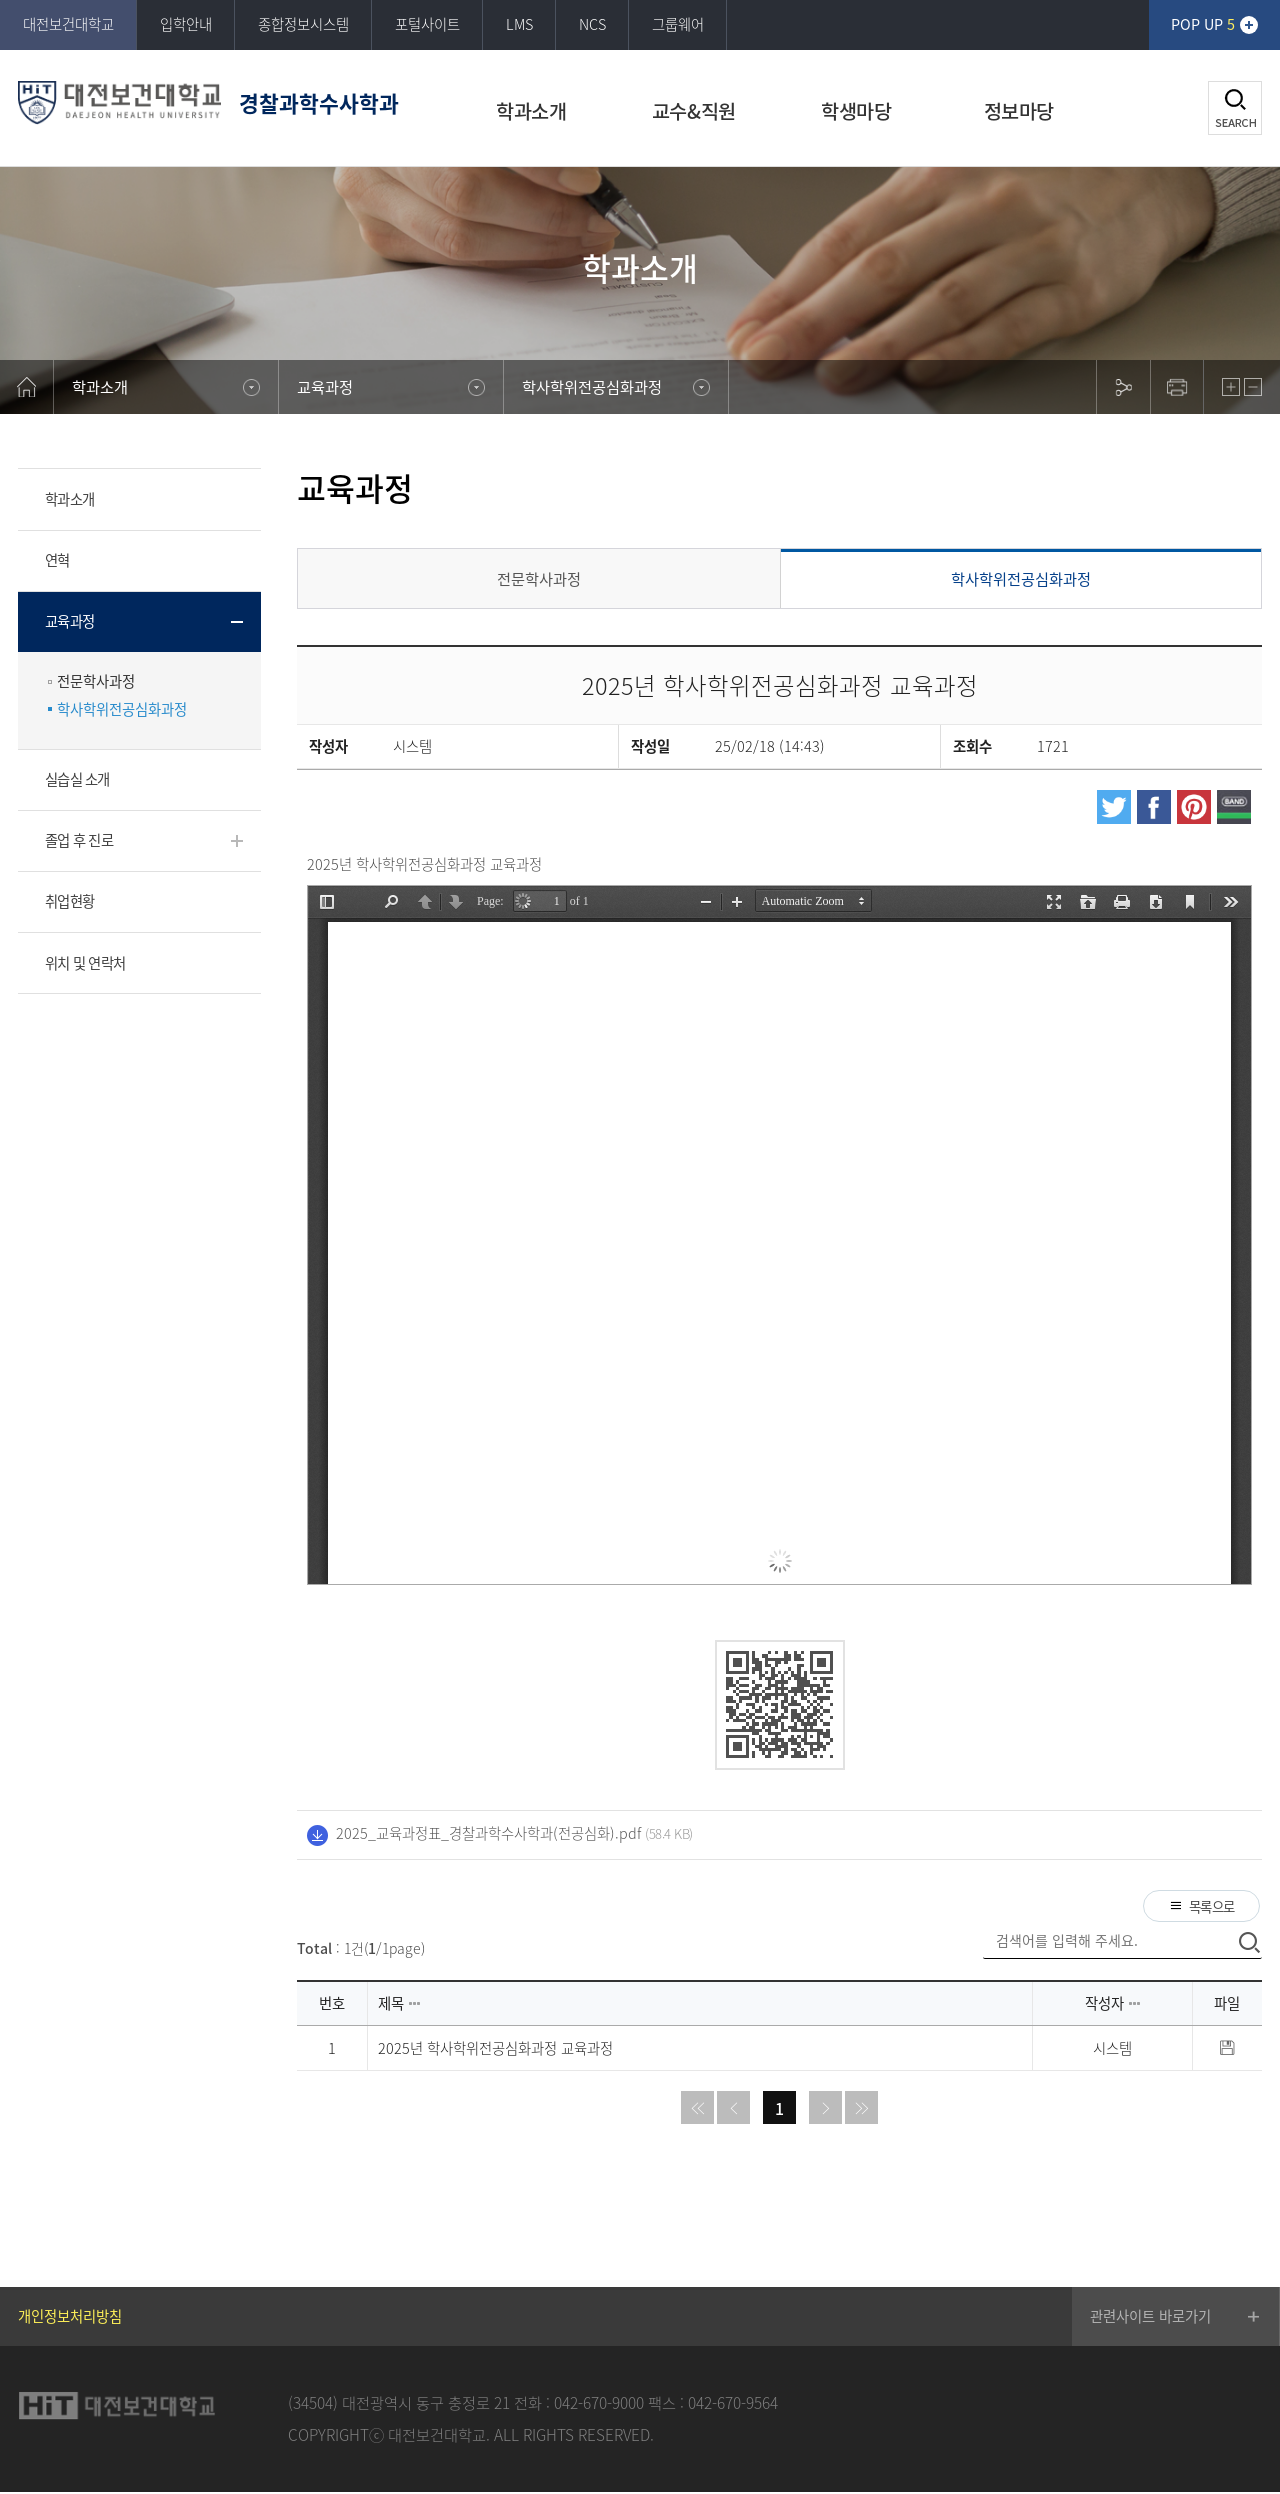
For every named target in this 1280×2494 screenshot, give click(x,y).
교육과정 (69, 621)
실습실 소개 (77, 779)
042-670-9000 (599, 2404)
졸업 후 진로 (79, 840)
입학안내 (186, 24)
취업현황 (69, 901)
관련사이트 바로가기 (1150, 2319)
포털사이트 (427, 24)
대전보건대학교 (68, 24)
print (1177, 387)
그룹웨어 (678, 24)
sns (1123, 387)
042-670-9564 (733, 2404)
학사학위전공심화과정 (122, 709)
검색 (1235, 108)
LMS (519, 24)
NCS (592, 24)
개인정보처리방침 (70, 2319)
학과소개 (69, 499)
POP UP (1203, 24)
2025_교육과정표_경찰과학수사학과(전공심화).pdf (488, 1833)
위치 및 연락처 (85, 963)
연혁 (57, 560)
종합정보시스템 (303, 24)
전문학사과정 (96, 681)
